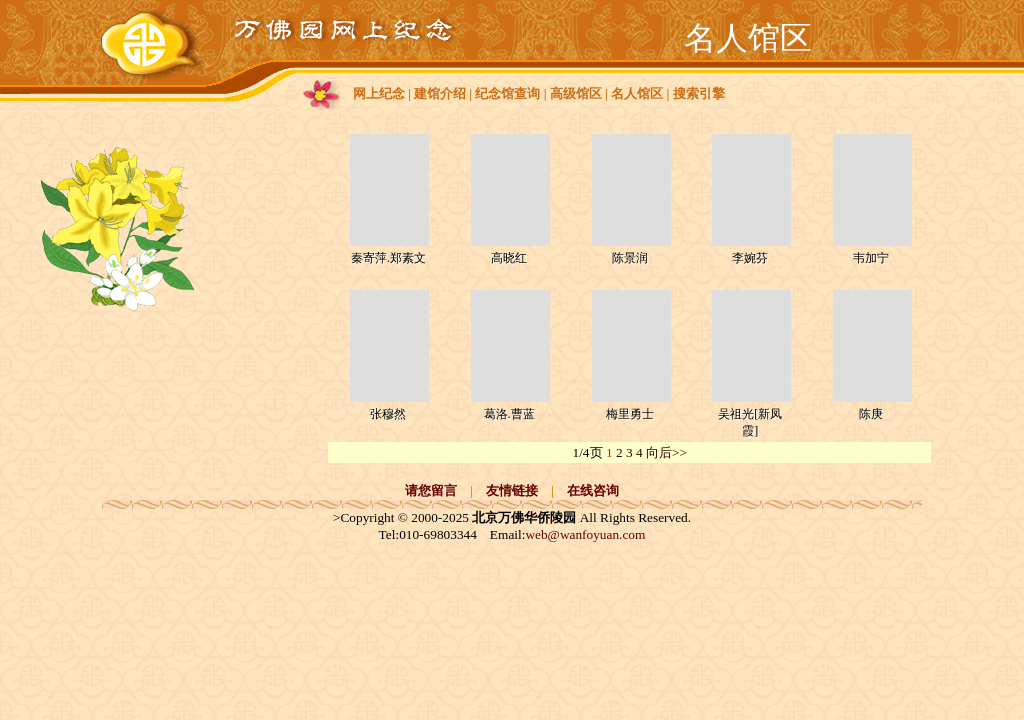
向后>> (666, 452)
